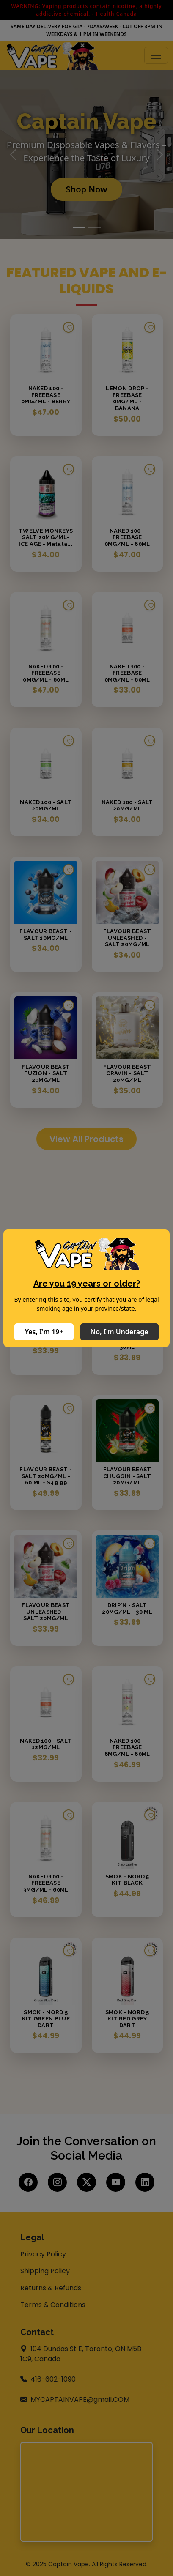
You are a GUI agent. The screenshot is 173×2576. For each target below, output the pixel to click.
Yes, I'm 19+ (44, 1331)
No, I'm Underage (119, 1331)
